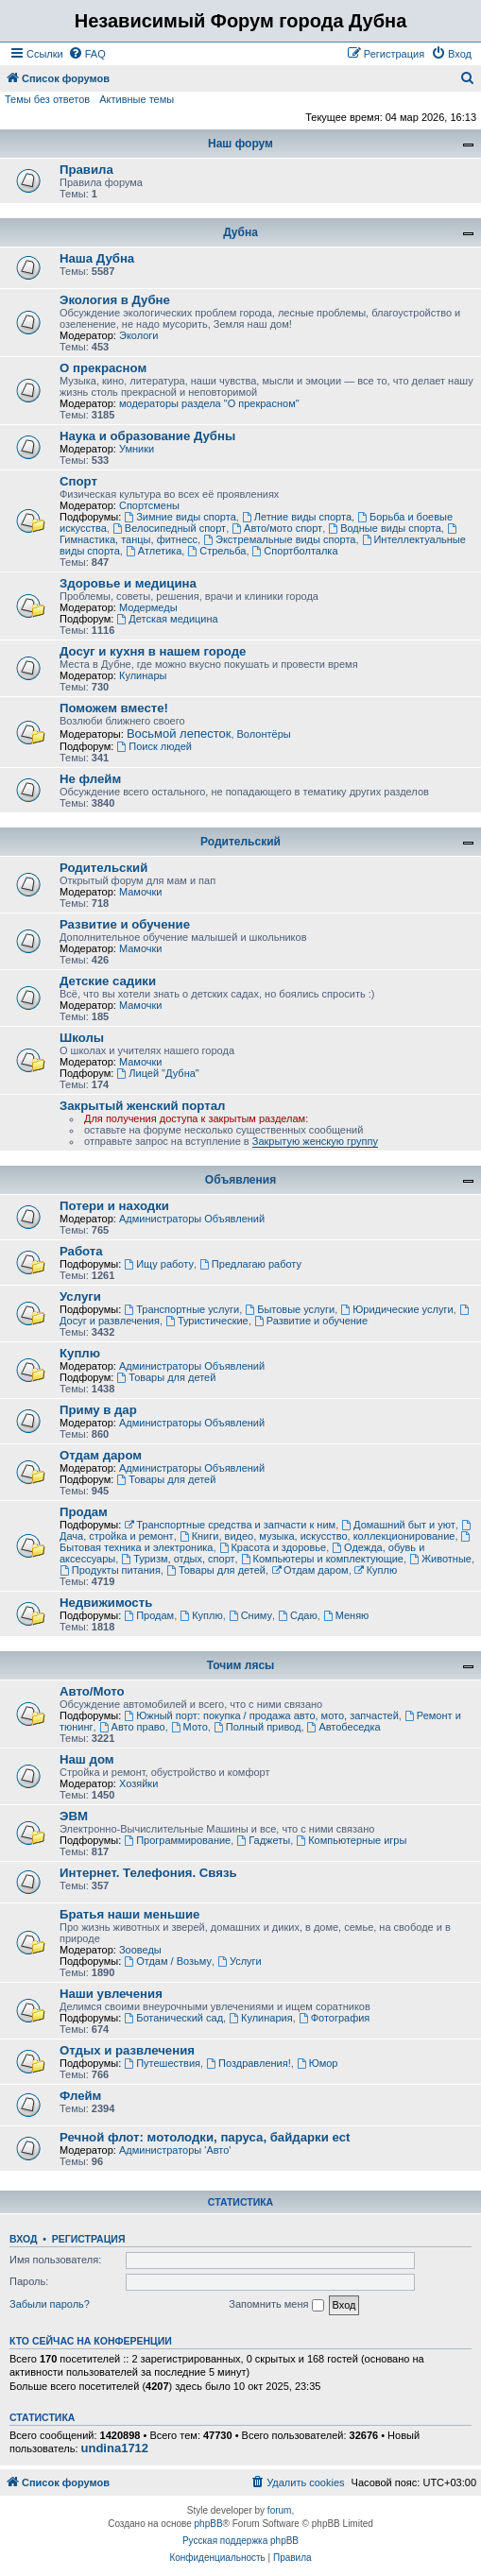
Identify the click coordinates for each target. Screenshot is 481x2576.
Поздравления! (248, 2063)
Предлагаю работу (250, 1264)
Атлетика (153, 550)
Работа (81, 1251)
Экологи (139, 335)
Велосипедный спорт (169, 528)
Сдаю (298, 1615)
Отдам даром (101, 1455)
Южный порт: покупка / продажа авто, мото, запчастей (261, 1715)
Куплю (80, 1353)
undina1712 (115, 2448)
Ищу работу (159, 1264)
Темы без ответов (47, 99)
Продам (84, 1512)
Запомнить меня (276, 2305)
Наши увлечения (111, 1994)
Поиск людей (154, 746)
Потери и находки (114, 1206)
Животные (440, 1558)
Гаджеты (263, 1840)
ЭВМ (74, 1816)
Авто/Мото (92, 1691)
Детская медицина (166, 618)
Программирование (177, 1840)
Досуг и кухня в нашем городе (153, 651)
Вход (23, 2238)
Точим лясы (241, 1665)
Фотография (334, 2017)
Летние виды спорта (297, 516)
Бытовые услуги (290, 1309)
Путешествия (162, 2063)
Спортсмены (149, 505)
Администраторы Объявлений (192, 1218)
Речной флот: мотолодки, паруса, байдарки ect (205, 2137)
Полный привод (257, 1726)
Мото (189, 1726)
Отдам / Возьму (168, 1961)
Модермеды (148, 607)
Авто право (132, 1726)
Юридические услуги (396, 1309)
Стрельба (216, 550)
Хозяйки (138, 1783)
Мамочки (141, 891)
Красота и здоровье (273, 1547)
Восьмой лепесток (179, 733)
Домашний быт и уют (398, 1524)
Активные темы (136, 99)
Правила (86, 169)
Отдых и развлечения (127, 2050)
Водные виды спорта (384, 528)
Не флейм (90, 779)
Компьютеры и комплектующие (322, 1558)
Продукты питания (110, 1570)
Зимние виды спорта (179, 516)
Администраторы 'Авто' (175, 2150)
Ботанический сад (173, 2017)
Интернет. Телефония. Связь (148, 1873)
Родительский (240, 841)
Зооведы (140, 1949)
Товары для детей (165, 1377)
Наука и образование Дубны (147, 436)
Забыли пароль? (49, 2304)
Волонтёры (264, 734)
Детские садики (108, 981)
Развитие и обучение (125, 924)
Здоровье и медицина (128, 583)
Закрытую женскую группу (315, 1141)
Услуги (80, 1296)
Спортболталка (295, 550)
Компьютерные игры (351, 1840)
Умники (136, 448)
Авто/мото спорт (277, 528)
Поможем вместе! (114, 708)
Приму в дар (98, 1410)
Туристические (207, 1320)
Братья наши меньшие (129, 1914)
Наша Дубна (97, 258)
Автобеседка (344, 1726)
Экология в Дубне (115, 300)
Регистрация (89, 2238)
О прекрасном (103, 368)
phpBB (209, 2523)
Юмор (317, 2063)
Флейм (80, 2096)
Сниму (250, 1615)
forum (279, 2510)
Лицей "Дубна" (157, 1073)
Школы (82, 1038)
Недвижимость (106, 1602)
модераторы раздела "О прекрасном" (209, 403)
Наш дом (87, 1759)
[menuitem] (87, 54)
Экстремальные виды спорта (279, 539)
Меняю (346, 1615)
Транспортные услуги (181, 1309)
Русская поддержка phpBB (240, 2540)
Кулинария (260, 2017)
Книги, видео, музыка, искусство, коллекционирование (317, 1536)
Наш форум (240, 143)
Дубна (240, 232)
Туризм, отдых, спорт (177, 1558)
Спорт (78, 481)
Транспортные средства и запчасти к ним (229, 1524)
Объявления (240, 1179)
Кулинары (142, 675)
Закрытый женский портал (142, 1106)
